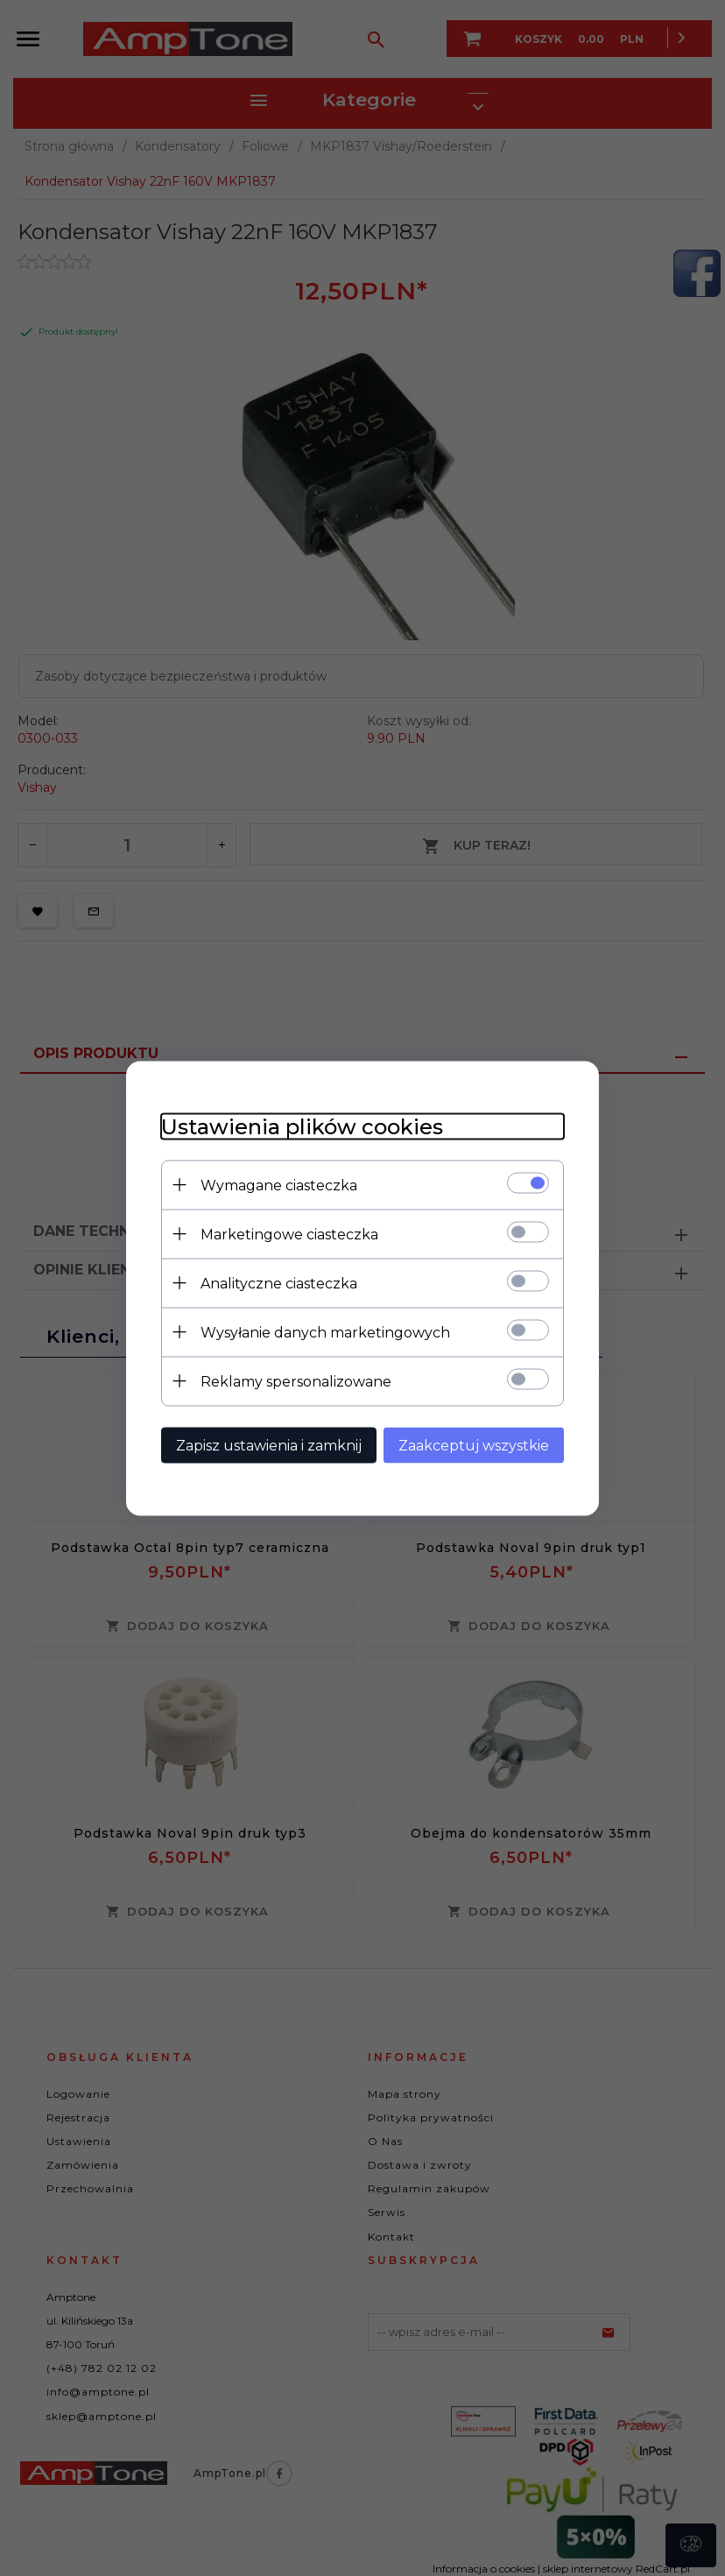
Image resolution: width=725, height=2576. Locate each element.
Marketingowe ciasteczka (289, 1233)
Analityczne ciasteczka (279, 1282)
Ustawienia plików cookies (302, 1126)
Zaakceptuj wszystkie (473, 1444)
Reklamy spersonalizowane (296, 1381)
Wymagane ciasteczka (279, 1184)
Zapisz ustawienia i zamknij (269, 1444)
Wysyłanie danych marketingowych (325, 1331)
